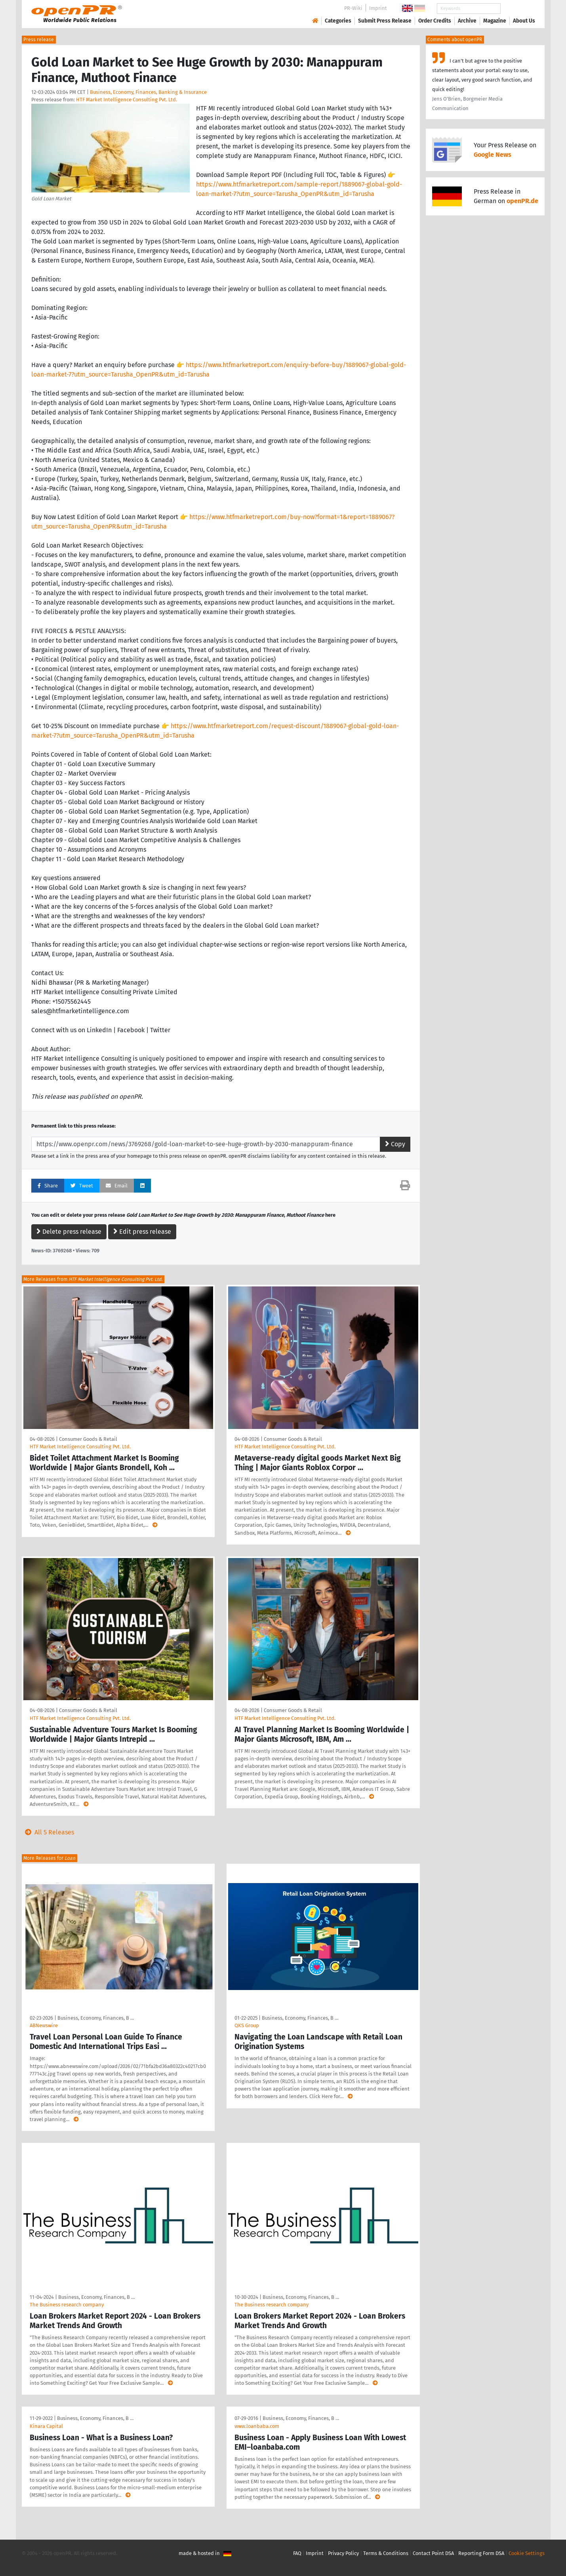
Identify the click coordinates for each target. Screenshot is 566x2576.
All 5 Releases (48, 1832)
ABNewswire (44, 2025)
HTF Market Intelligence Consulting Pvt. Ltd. (126, 100)
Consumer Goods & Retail (88, 1439)
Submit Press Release (385, 20)
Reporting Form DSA (481, 2553)
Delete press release (68, 1231)
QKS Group (246, 2025)
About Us (524, 20)
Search (518, 8)
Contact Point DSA (433, 2553)
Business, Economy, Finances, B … (95, 2018)
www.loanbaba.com (256, 2426)
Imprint (378, 8)
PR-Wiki (353, 8)
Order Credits (434, 20)
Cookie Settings (527, 2553)
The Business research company (67, 2305)
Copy (395, 1144)
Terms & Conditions (385, 2553)
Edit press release (142, 1231)
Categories (338, 20)
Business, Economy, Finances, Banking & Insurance (148, 92)
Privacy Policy (343, 2553)
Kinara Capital (46, 2426)
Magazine (494, 20)
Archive (467, 20)
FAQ (297, 2553)
